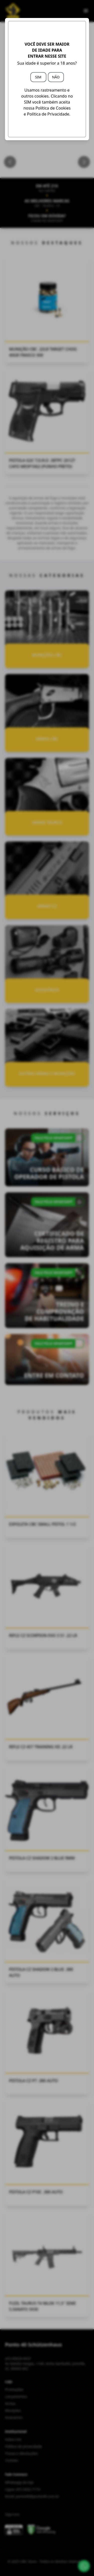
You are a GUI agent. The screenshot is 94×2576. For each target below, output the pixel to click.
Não (55, 77)
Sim (38, 77)
